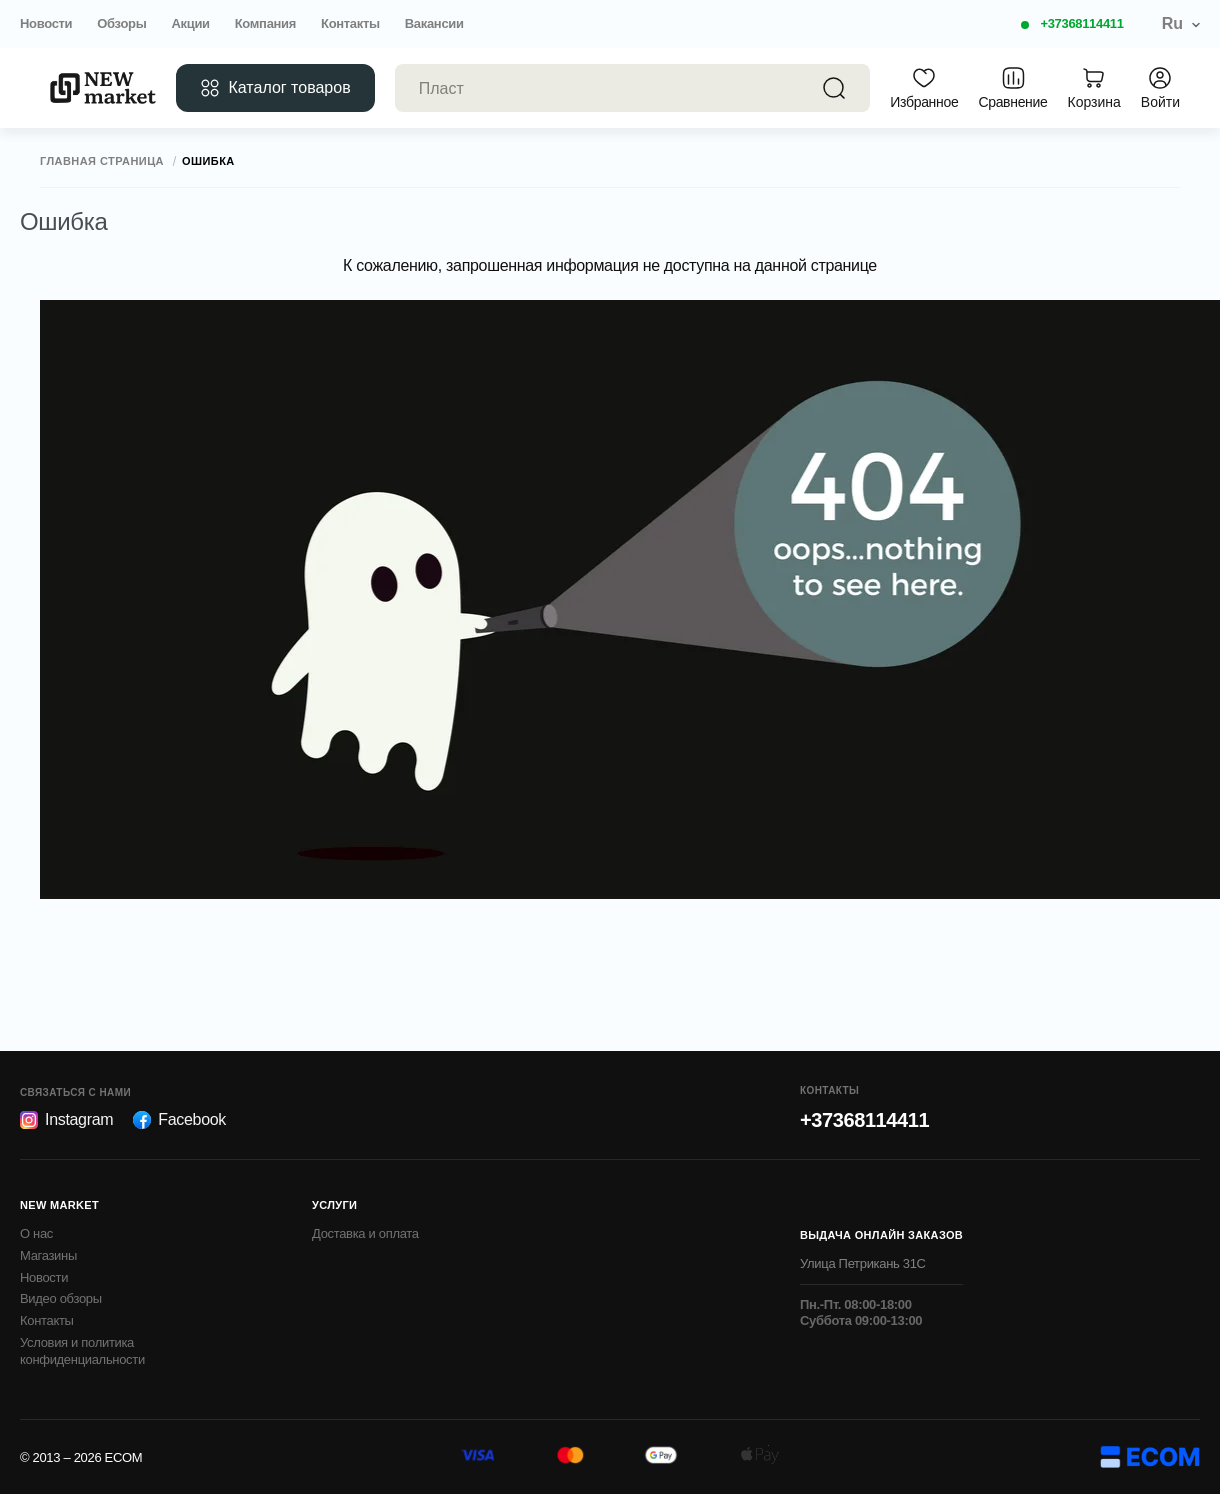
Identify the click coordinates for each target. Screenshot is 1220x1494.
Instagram (66, 1120)
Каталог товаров (275, 88)
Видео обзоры (61, 1298)
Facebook (179, 1120)
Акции (190, 23)
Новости (46, 23)
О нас (36, 1233)
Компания (265, 23)
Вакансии (434, 23)
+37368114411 (1081, 23)
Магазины (48, 1255)
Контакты (350, 23)
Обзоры (121, 23)
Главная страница (102, 161)
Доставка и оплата (365, 1233)
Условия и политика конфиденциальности (82, 1351)
